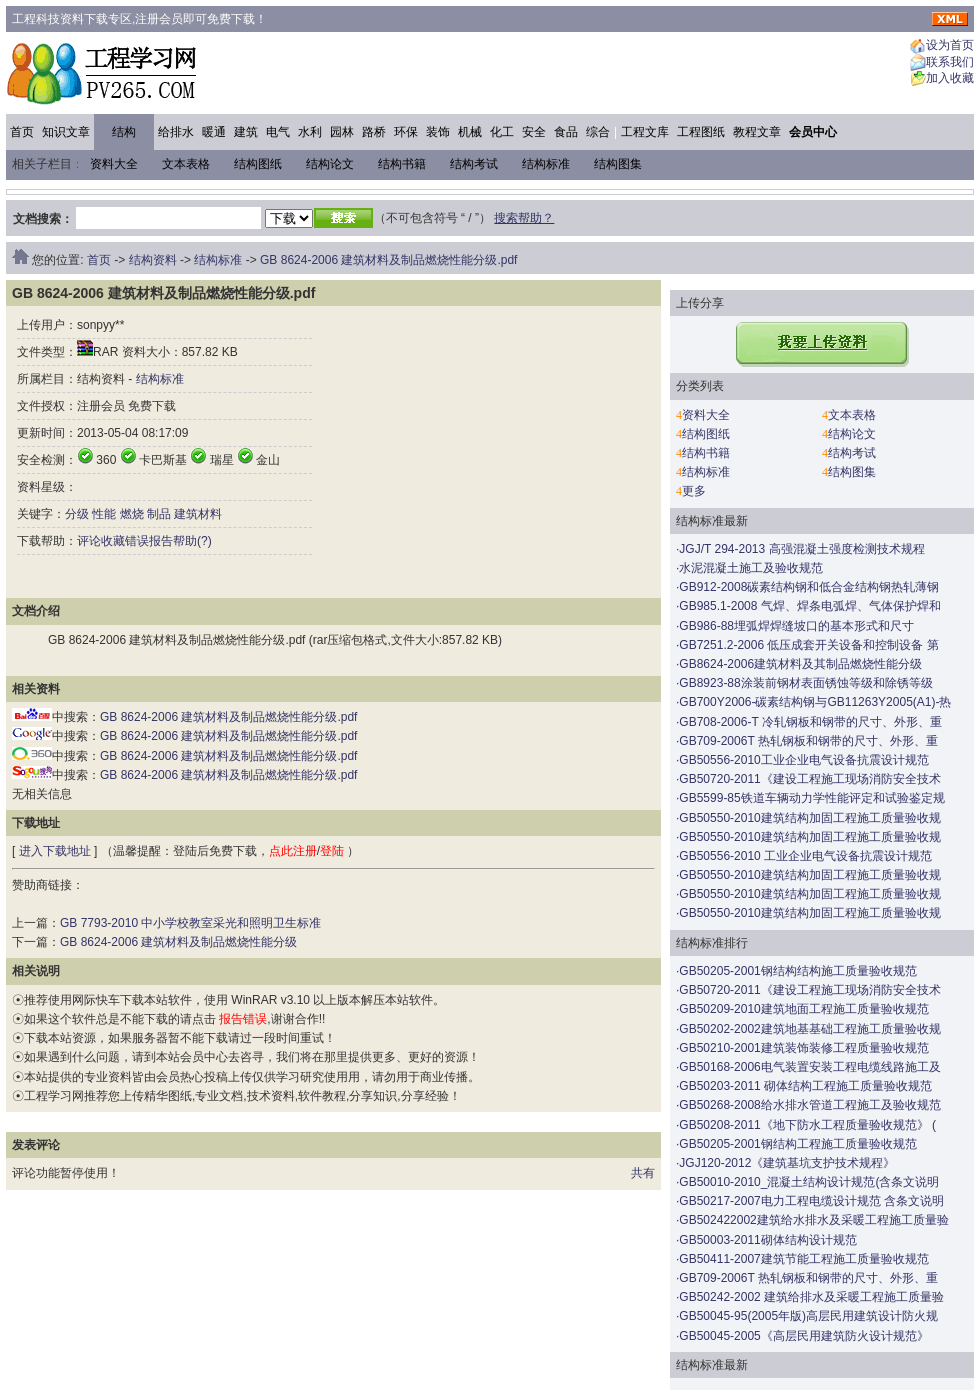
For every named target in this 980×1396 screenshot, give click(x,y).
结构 (124, 132)
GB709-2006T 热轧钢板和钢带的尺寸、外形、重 (808, 741)
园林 (342, 132)
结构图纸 (258, 164)
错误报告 (149, 541)
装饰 (438, 132)
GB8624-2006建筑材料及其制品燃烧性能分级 (800, 664)
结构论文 (330, 164)
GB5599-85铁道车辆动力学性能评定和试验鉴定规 (811, 798)
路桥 (374, 132)
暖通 (214, 132)
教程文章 (757, 132)
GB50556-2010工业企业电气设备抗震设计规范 (803, 760)
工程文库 (645, 132)
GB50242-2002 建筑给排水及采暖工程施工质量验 (811, 1297)
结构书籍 (402, 164)
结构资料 (153, 260)
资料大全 (114, 164)
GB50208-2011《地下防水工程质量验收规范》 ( (807, 1125)
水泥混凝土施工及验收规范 (751, 568)
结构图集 (618, 164)
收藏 (113, 541)
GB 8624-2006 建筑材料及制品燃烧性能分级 (178, 942)
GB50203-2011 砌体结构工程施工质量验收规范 (805, 1086)
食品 (566, 132)
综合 (598, 132)
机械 (470, 132)
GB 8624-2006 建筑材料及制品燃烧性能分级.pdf (388, 260)
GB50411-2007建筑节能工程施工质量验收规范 (803, 1259)
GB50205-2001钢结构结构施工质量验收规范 (797, 971)
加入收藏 (950, 79)
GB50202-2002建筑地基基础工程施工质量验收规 (809, 1029)
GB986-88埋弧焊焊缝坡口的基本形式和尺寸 (796, 626)
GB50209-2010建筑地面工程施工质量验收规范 (803, 1009)
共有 (643, 1173)
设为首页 (950, 46)
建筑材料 (198, 514)
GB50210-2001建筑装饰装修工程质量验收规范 (803, 1048)
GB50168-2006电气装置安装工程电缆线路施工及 (809, 1067)
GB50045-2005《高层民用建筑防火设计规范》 (803, 1336)
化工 (502, 132)
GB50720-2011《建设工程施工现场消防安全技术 (809, 779)
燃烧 (132, 514)
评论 (89, 541)
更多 (694, 491)
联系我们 (950, 62)
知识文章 (66, 132)
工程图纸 (701, 132)
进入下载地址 (55, 851)
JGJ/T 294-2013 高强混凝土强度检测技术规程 (801, 549)
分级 (77, 514)
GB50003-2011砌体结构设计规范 (767, 1240)
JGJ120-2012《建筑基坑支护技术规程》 (787, 1163)
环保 (406, 132)
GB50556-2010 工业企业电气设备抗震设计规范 (805, 856)
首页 (22, 132)
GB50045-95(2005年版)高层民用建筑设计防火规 (808, 1316)
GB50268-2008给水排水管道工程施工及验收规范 (809, 1105)
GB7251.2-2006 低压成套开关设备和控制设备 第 (808, 645)
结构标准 (546, 164)
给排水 (176, 132)
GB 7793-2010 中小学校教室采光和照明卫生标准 (190, 923)
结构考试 (474, 164)
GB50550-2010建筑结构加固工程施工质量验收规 (809, 818)
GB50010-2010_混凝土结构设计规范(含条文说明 (809, 1182)
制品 (159, 514)
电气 (278, 132)
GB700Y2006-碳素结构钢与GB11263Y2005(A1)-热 (815, 702)
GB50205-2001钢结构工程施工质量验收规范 (797, 1144)
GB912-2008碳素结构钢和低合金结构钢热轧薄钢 (809, 587)
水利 (310, 132)
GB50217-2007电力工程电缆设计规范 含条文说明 (811, 1201)
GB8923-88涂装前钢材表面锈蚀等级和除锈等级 (805, 683)
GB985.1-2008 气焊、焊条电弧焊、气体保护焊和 (809, 606)
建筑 (246, 132)
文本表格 (186, 164)
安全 (534, 132)
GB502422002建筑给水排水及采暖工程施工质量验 (813, 1220)
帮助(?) (192, 541)
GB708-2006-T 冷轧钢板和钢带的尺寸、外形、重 (810, 722)
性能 (104, 514)
